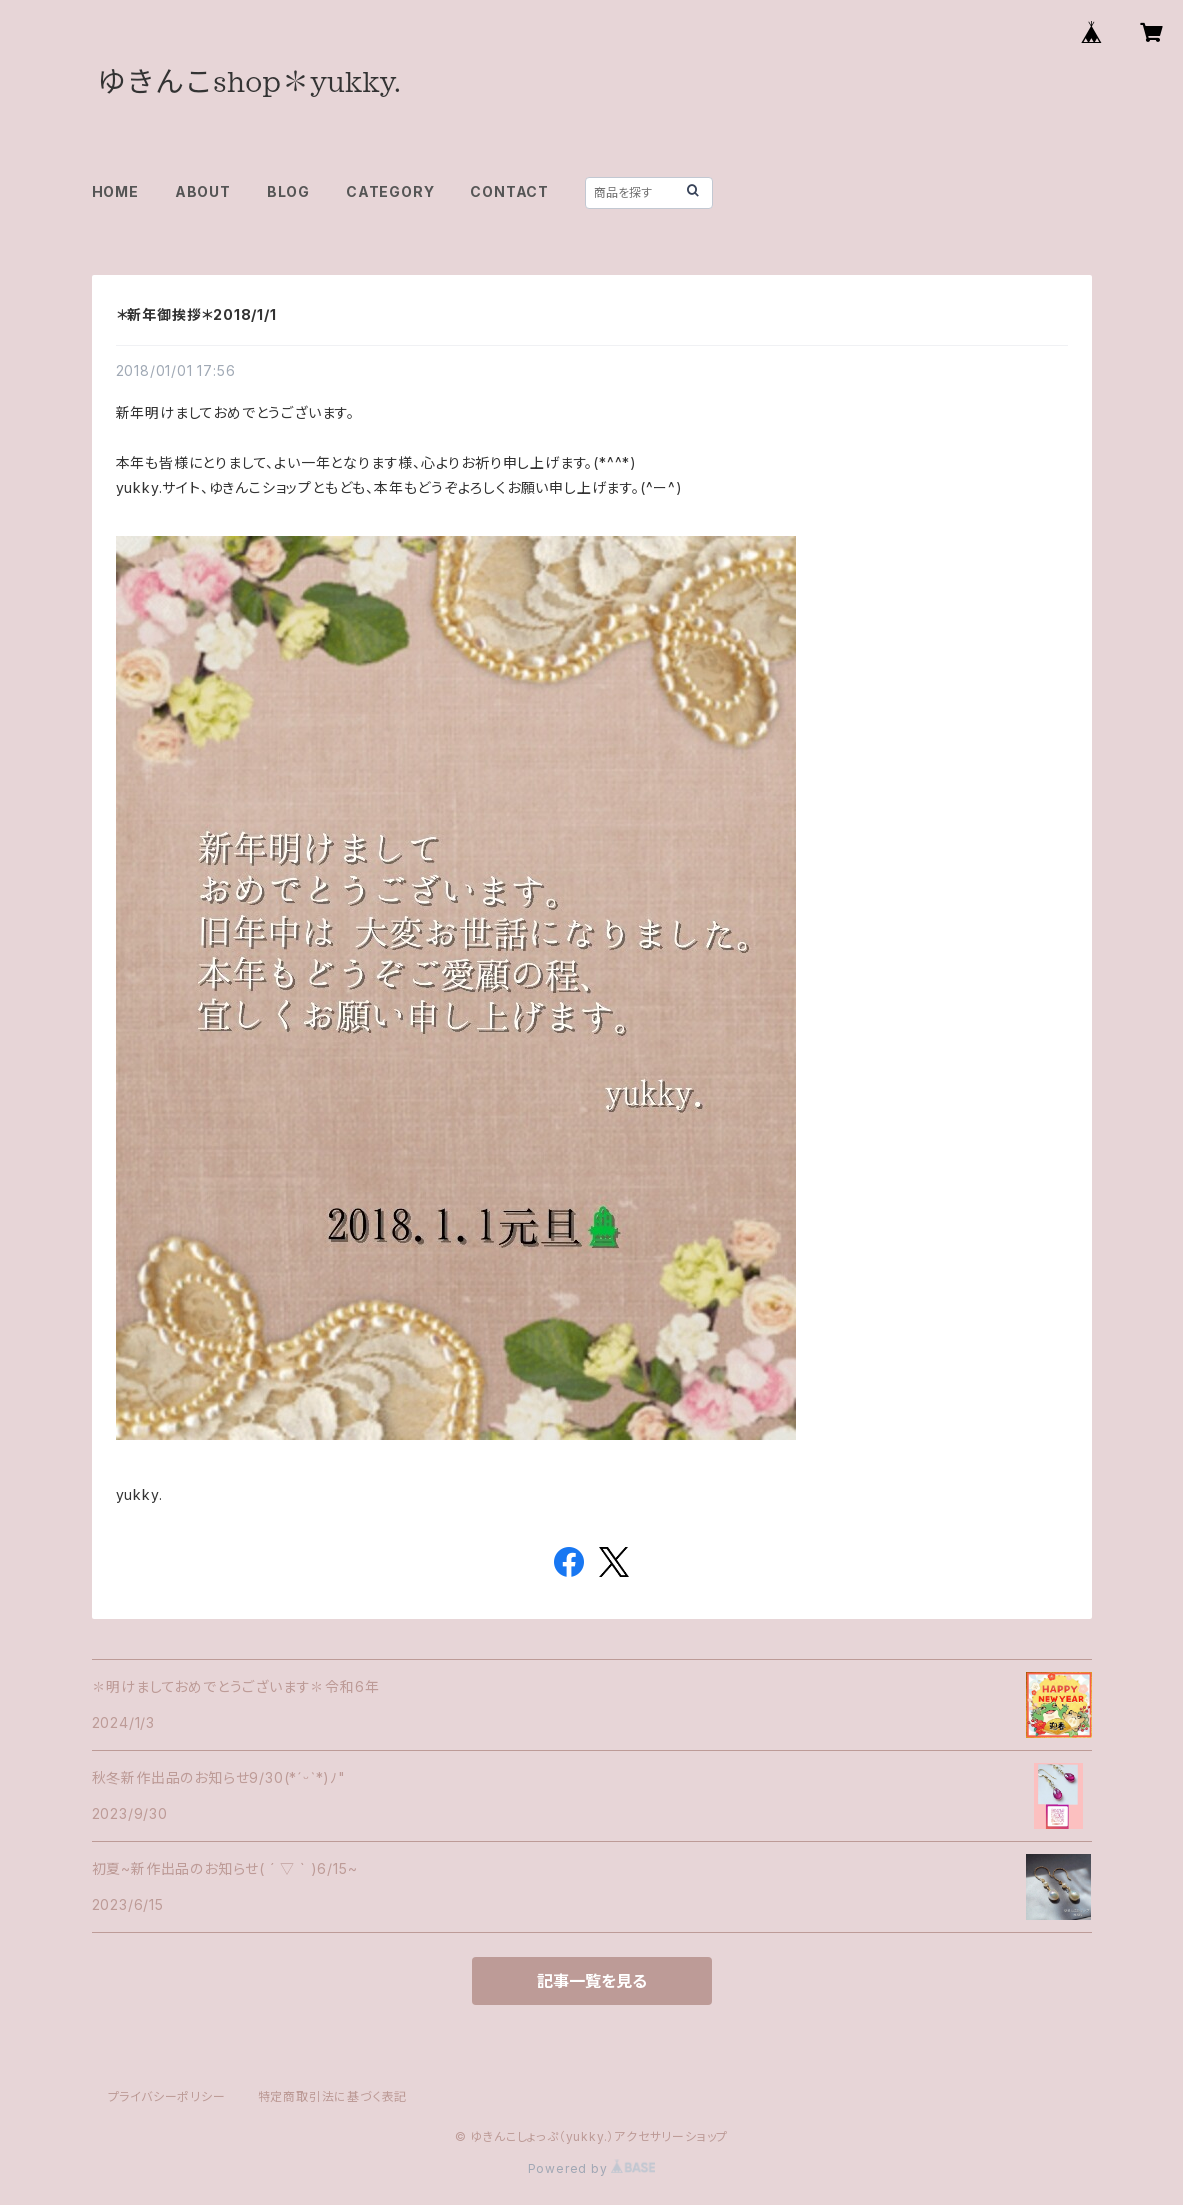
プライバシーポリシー (167, 2096)
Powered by (592, 2168)
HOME (115, 191)
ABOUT (203, 191)
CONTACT (509, 191)
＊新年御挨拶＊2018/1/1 (196, 314)
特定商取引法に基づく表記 (333, 2096)
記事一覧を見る (592, 1981)
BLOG (288, 191)
